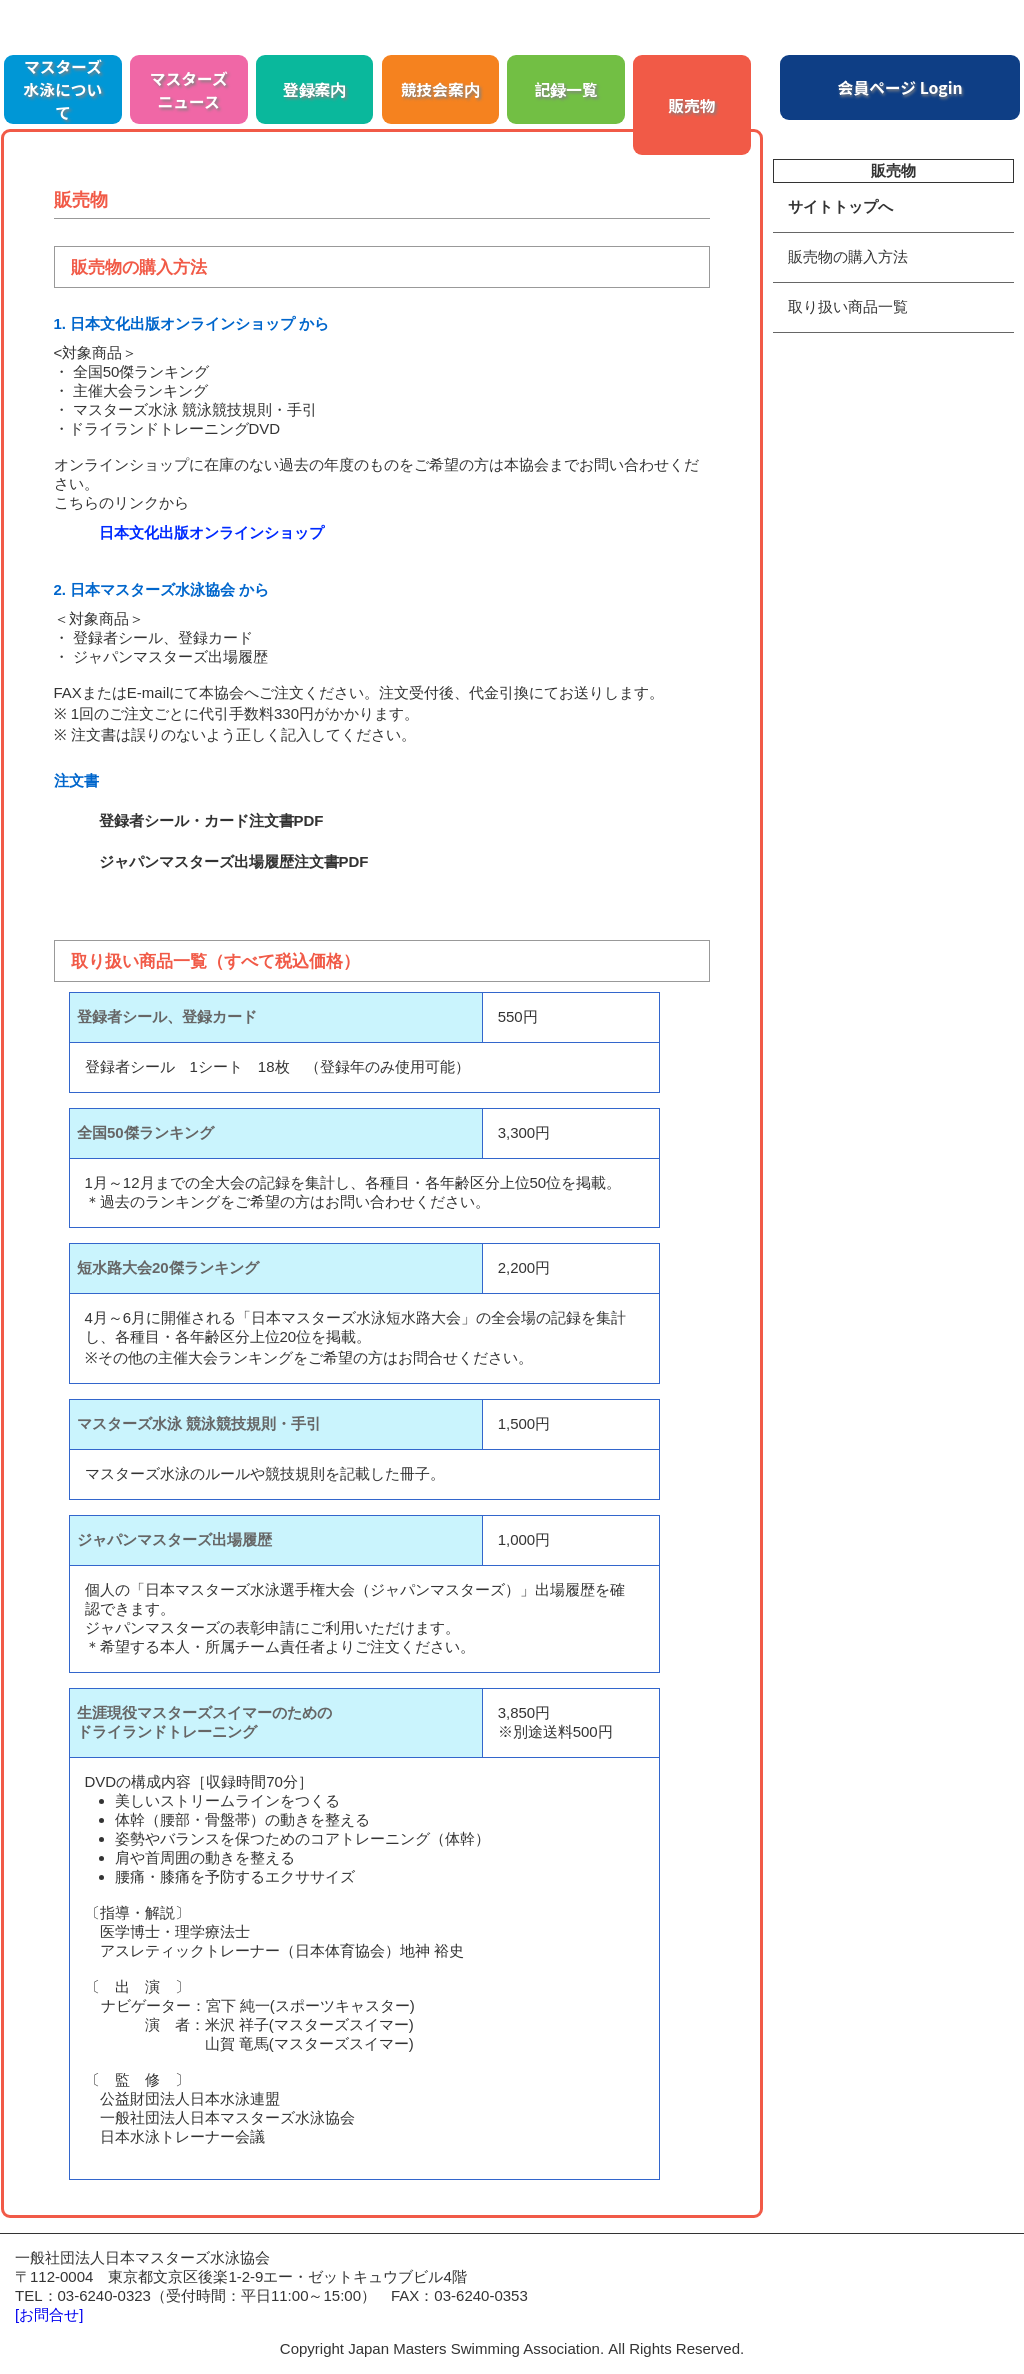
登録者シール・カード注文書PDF (211, 820)
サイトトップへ (840, 206)
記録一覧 (566, 89)
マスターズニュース (189, 90)
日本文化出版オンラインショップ (211, 532)
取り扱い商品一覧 (848, 306)
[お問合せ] (49, 2314)
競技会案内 (440, 89)
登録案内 (315, 89)
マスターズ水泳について (63, 89)
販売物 (691, 105)
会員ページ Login (900, 87)
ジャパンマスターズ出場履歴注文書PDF (234, 861)
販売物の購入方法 (848, 256)
